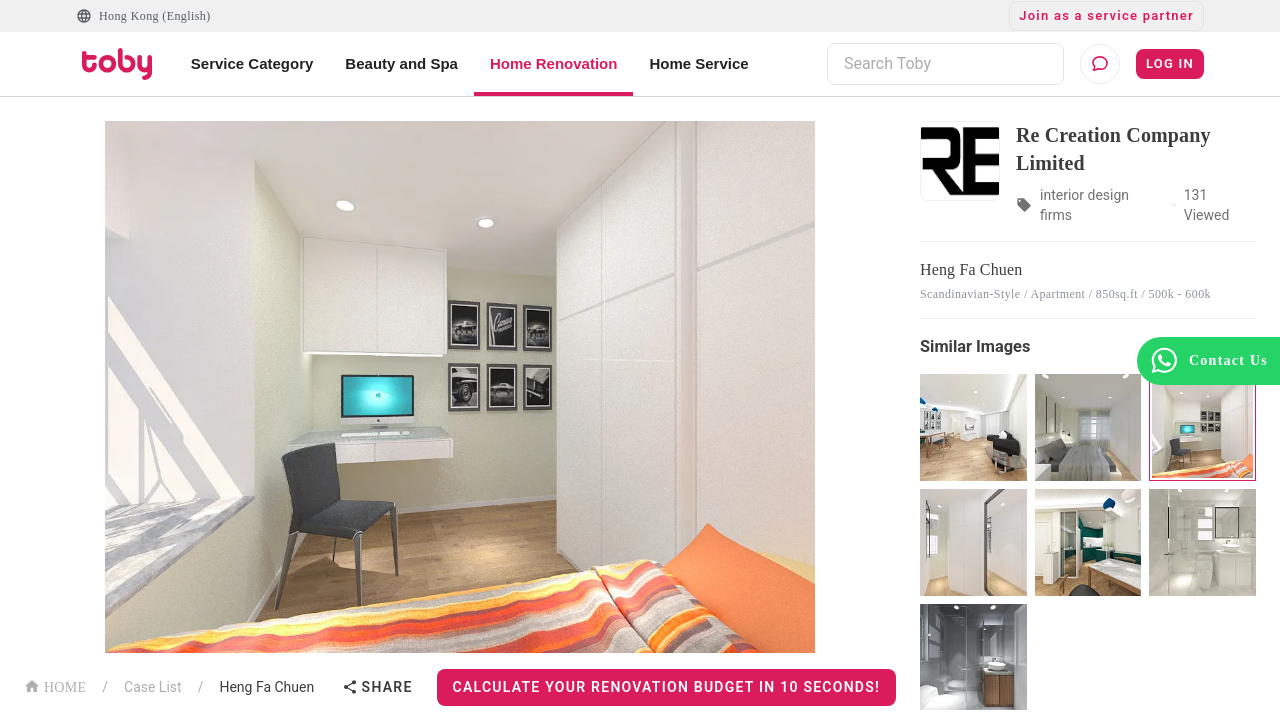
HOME (55, 685)
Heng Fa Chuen (266, 687)
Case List (153, 687)
